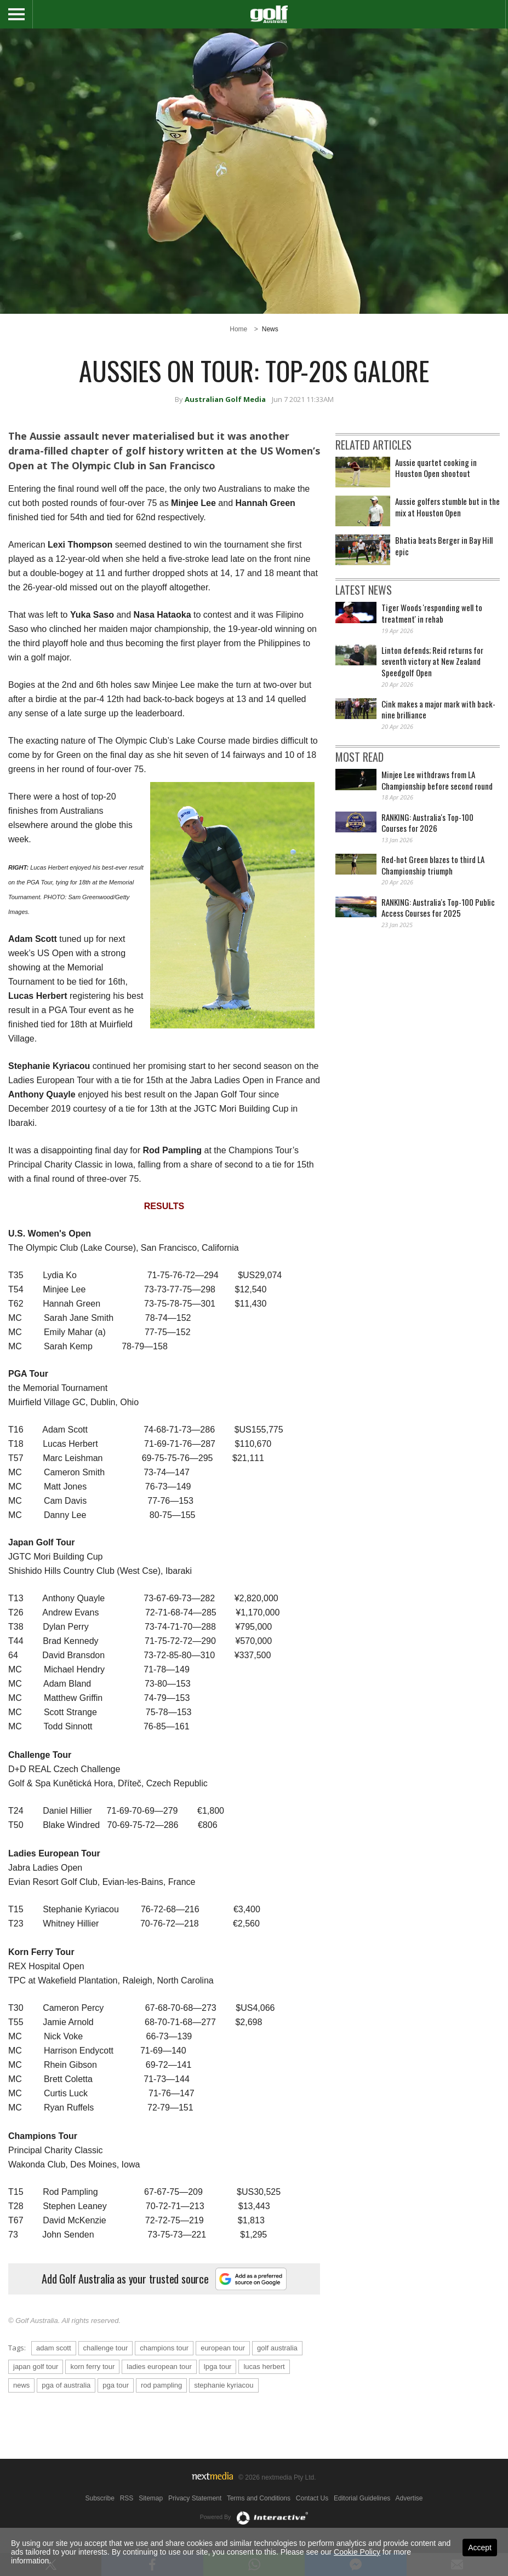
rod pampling (161, 2385)
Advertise (409, 2498)
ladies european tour (159, 2366)
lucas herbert (263, 2366)
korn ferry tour (92, 2366)
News (270, 329)
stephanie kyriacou (223, 2385)
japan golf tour (35, 2366)
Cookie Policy (357, 2552)
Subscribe (100, 2498)
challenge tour (105, 2348)
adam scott (53, 2348)
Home (238, 329)
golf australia (277, 2348)
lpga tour (218, 2366)
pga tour (115, 2385)
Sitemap (151, 2498)
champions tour (164, 2348)
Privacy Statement (194, 2498)
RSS (127, 2498)
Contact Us (312, 2498)
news (21, 2385)
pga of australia (66, 2385)
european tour (223, 2348)
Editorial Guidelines (362, 2498)
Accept (480, 2547)
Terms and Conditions (258, 2498)
